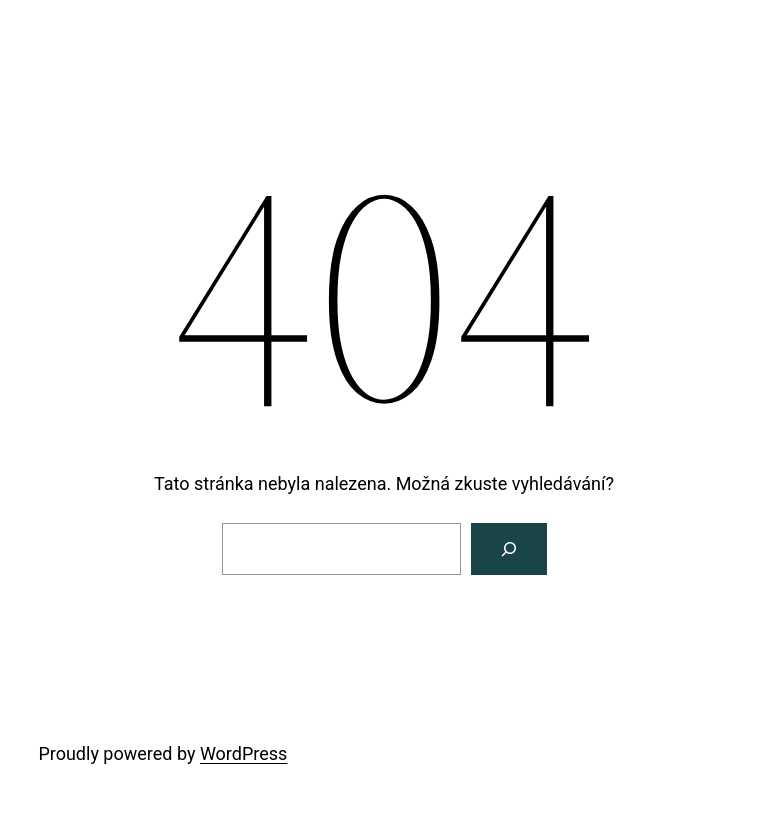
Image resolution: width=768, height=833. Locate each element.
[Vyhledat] (509, 549)
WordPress (243, 753)
